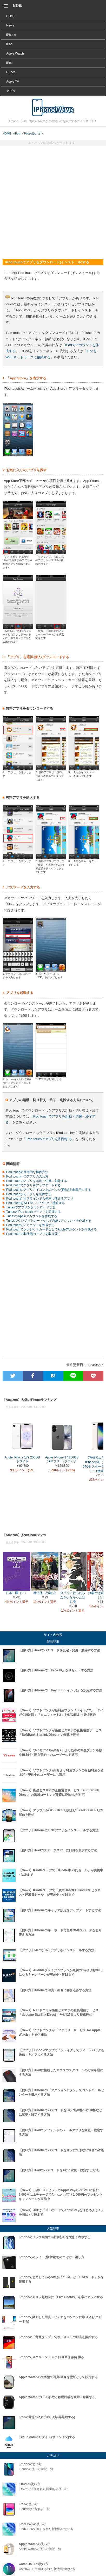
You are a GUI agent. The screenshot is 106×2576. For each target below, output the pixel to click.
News (10, 25)
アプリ (11, 91)
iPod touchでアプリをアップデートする (32, 1185)
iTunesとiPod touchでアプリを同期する (32, 1212)
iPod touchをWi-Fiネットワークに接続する (34, 1203)
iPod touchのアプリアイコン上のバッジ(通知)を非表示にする (47, 1190)
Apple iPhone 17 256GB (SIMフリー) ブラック (61, 1458)
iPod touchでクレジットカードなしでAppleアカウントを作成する (50, 1229)
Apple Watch (15, 53)
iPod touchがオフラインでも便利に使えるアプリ (38, 1198)
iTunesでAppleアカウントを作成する (30, 1216)
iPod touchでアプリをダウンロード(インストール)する (53, 107)
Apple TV (12, 81)
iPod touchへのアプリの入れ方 (25, 1176)
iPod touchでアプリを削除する (49, 1139)
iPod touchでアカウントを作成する (29, 1225)
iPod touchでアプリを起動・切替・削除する (35, 1181)
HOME (11, 16)
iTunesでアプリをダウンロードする (29, 1207)
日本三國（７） (16, 1591)
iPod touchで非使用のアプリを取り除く (32, 1234)
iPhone (11, 35)
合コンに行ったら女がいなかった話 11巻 (73, 1596)
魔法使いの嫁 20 (44, 1591)
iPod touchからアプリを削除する (27, 1194)
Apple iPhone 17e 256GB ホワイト (22, 1458)
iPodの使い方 (32, 133)
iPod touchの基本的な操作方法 (25, 1172)
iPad (9, 44)
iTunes (11, 72)
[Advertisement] (53, 200)
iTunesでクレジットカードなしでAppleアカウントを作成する (47, 1220)
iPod (9, 63)
